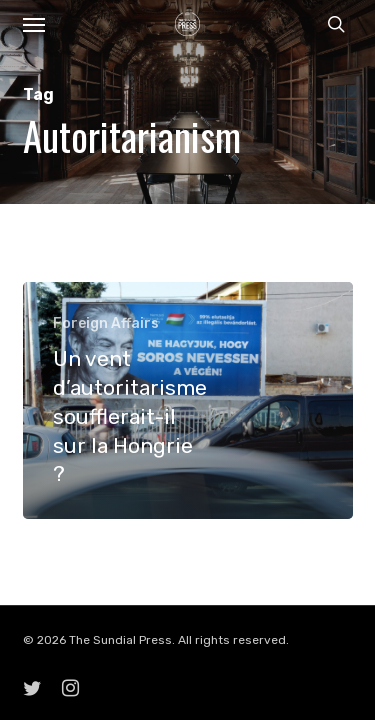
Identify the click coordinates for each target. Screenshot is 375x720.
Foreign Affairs (106, 323)
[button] (34, 24)
